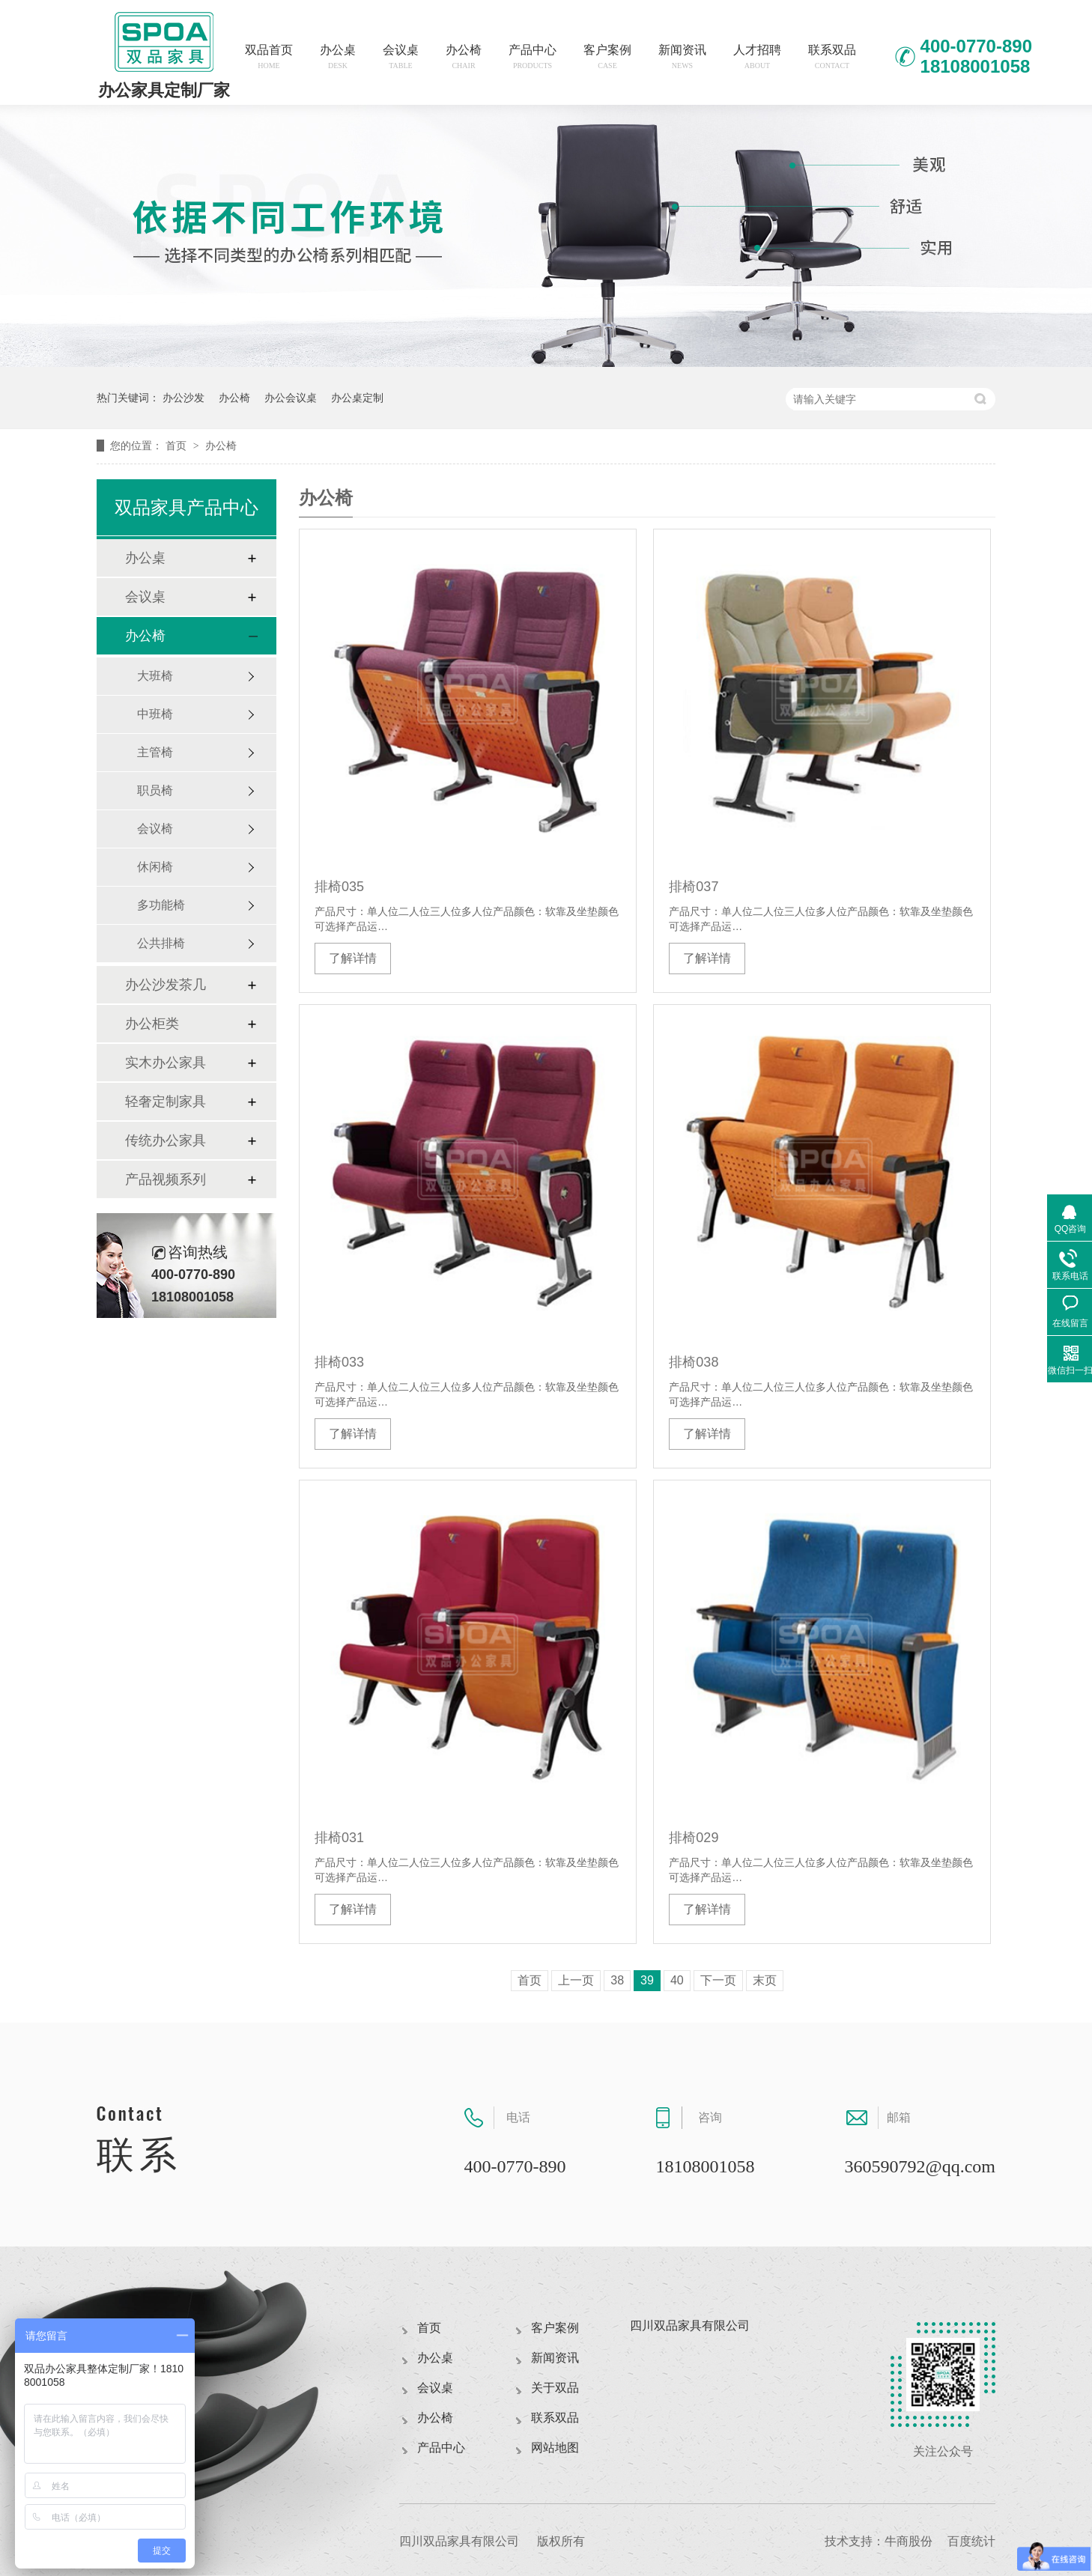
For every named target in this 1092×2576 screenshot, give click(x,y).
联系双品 (832, 56)
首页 (177, 446)
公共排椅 (161, 943)
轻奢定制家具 (165, 1101)
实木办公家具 (165, 1062)
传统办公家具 (165, 1140)
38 (617, 1980)
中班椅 (155, 714)
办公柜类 (152, 1023)
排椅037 (693, 886)
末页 (765, 1980)
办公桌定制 (357, 398)
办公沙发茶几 (165, 984)
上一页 (576, 1980)
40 (677, 1980)
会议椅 (155, 828)
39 (647, 1980)
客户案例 (607, 56)
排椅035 (339, 886)
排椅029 (693, 1837)
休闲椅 (155, 866)
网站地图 (555, 2447)
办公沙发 (183, 398)
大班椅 (155, 675)
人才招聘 (757, 56)
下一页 (718, 1980)
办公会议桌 (290, 398)
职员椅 (155, 790)
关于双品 (555, 2387)
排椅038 (693, 1362)
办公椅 (464, 56)
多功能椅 (161, 905)
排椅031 (339, 1837)
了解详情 (353, 958)
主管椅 (155, 752)
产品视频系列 (165, 1179)
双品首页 (269, 56)
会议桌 (401, 56)
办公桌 (338, 56)
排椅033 (339, 1362)
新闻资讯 (682, 56)
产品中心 (532, 56)
